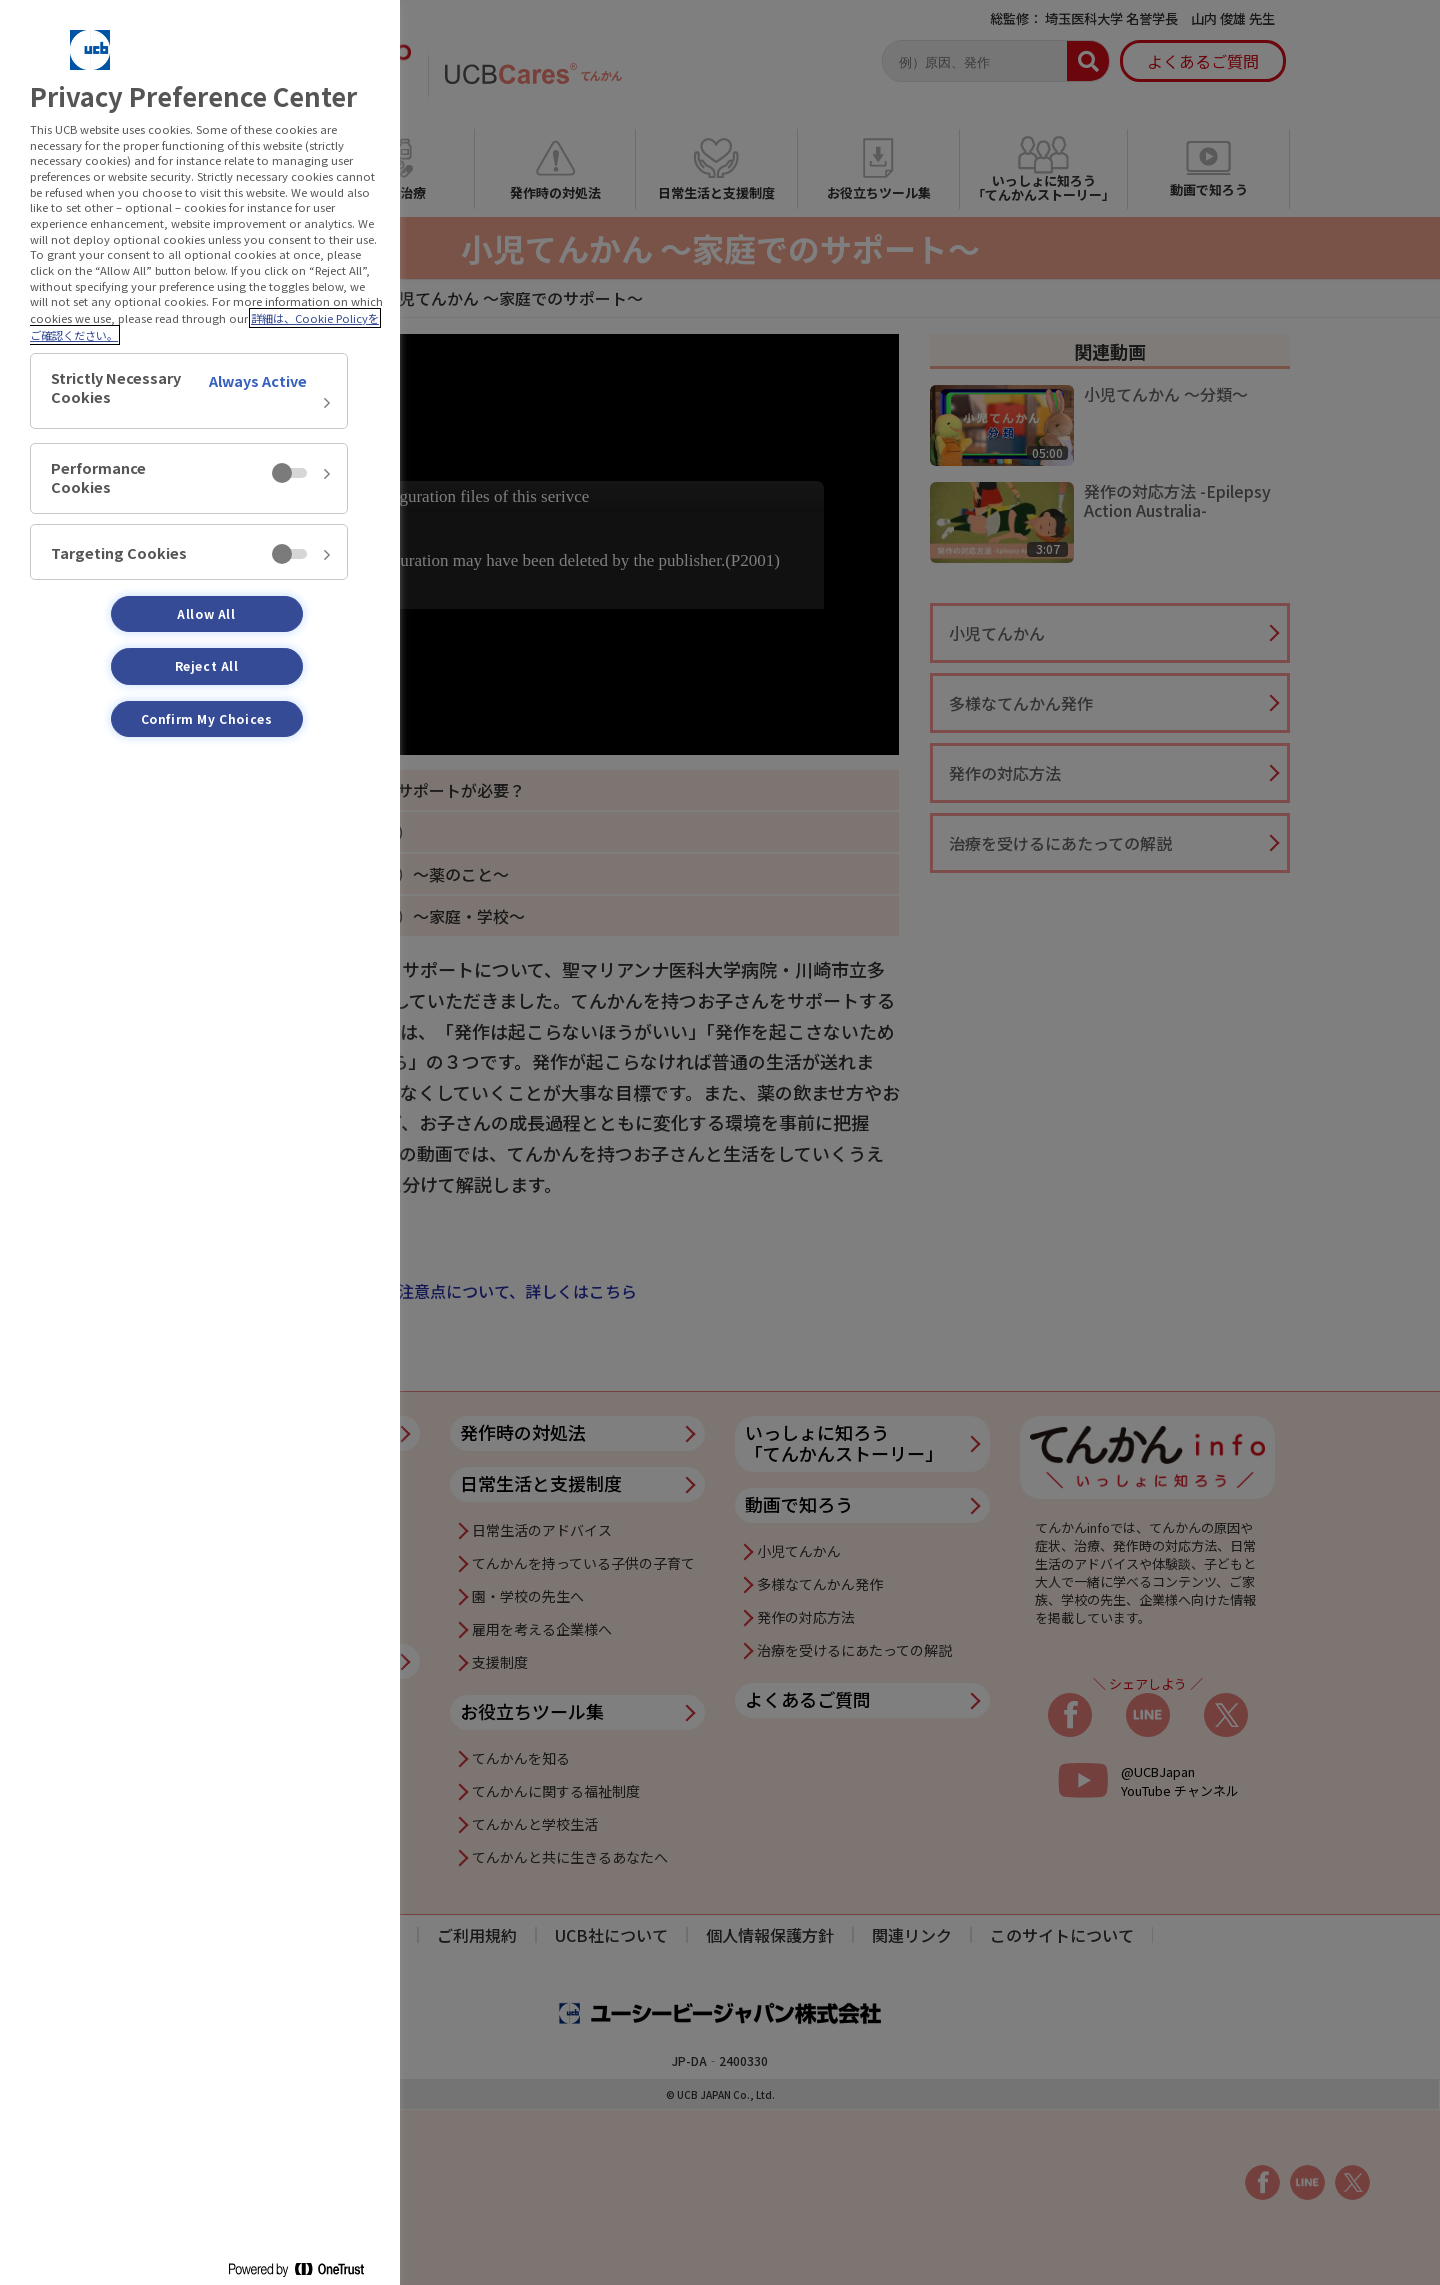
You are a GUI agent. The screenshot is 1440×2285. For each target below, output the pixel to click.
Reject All (207, 665)
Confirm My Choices (207, 718)
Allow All (206, 613)
